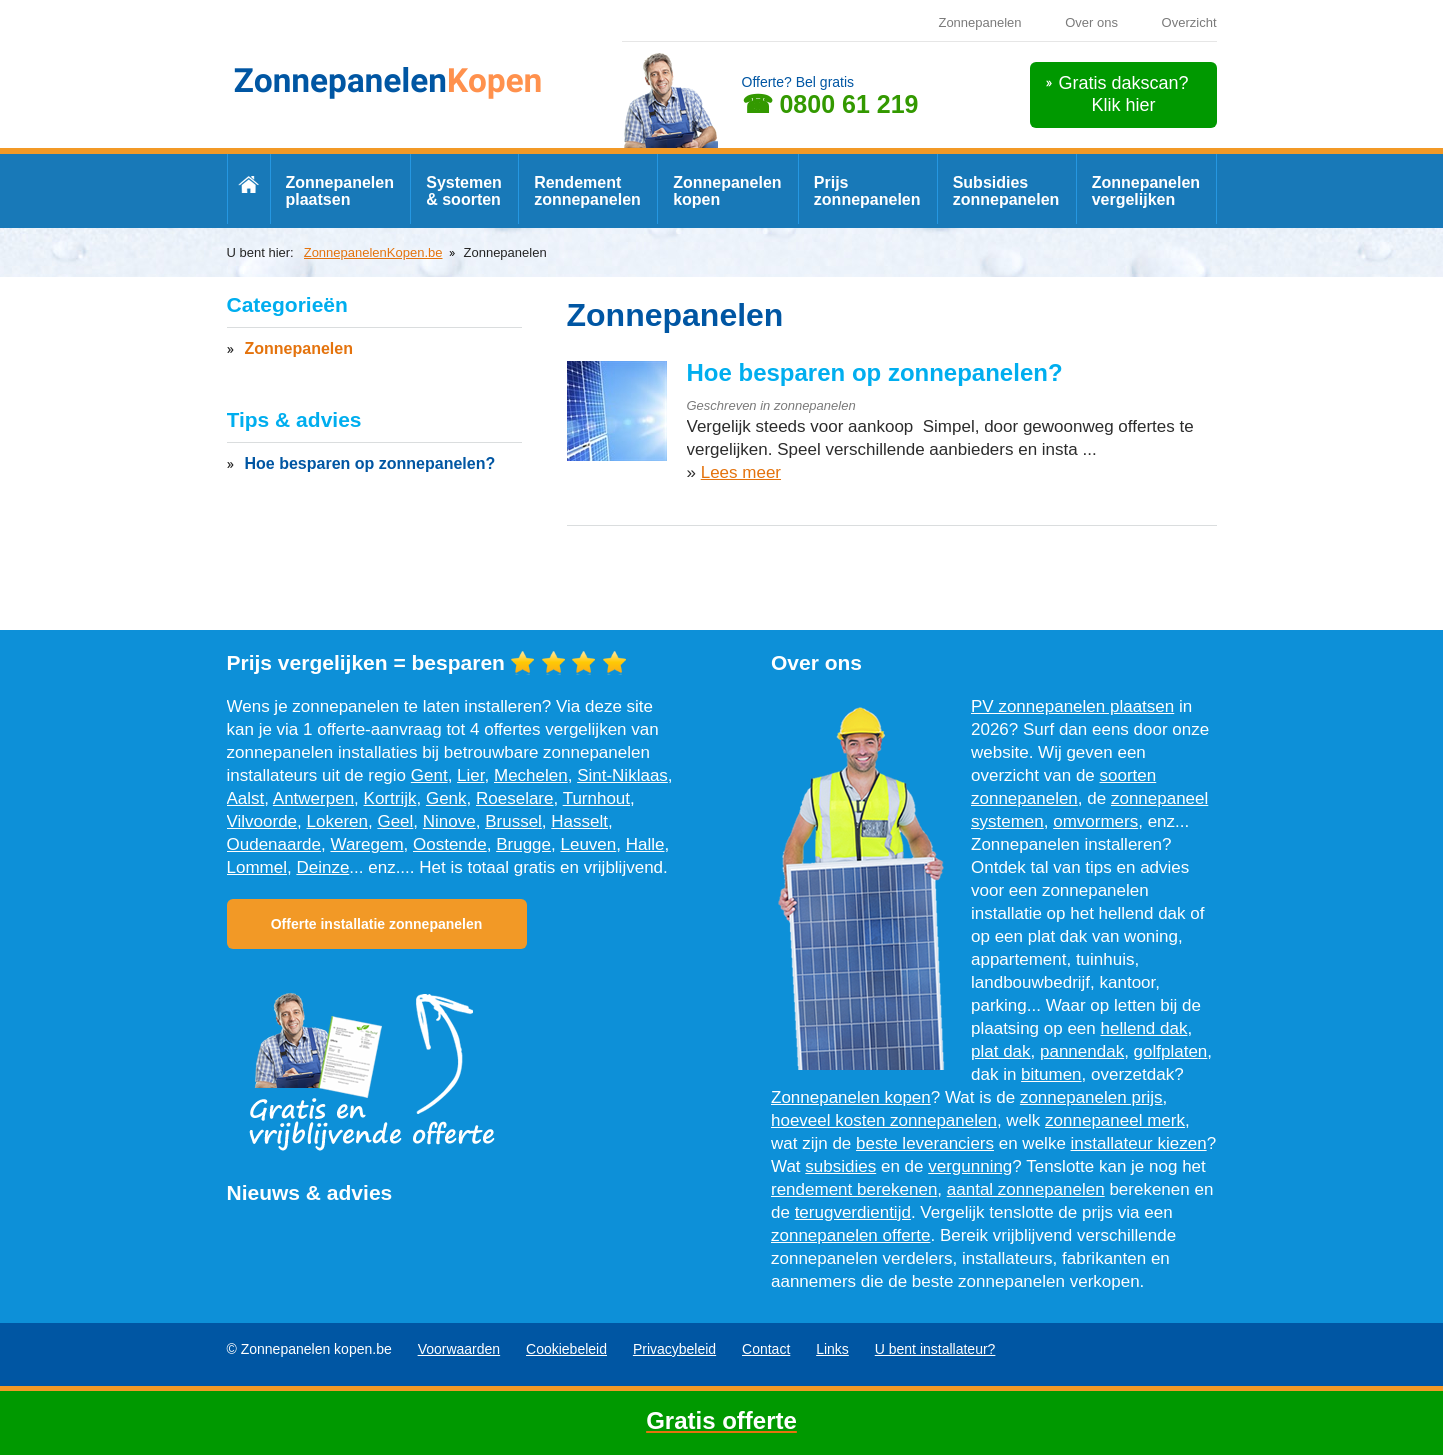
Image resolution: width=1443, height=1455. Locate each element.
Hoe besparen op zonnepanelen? (875, 372)
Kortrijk (390, 798)
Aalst (246, 798)
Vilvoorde (262, 821)
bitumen (1051, 1074)
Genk (446, 798)
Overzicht (1189, 22)
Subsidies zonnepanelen (1006, 191)
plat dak (1001, 1051)
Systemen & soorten (464, 191)
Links (832, 1349)
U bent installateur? (935, 1349)
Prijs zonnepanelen (867, 191)
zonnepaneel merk (1115, 1120)
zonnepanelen (815, 405)
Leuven (588, 844)
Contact (766, 1349)
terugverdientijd (853, 1212)
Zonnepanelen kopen (727, 191)
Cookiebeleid (566, 1349)
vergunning (970, 1166)
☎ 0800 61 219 (830, 104)
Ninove (449, 821)
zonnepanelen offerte (850, 1235)
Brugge (523, 844)
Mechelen (531, 775)
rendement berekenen (854, 1189)
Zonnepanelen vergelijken (1146, 191)
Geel (395, 821)
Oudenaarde (274, 844)
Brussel (513, 821)
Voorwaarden (459, 1349)
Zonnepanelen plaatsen (340, 191)
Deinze (322, 867)
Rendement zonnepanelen (587, 191)
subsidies (840, 1166)
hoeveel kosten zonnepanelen (884, 1120)
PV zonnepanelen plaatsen (1072, 706)
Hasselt (579, 821)
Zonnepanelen (979, 22)
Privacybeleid (674, 1349)
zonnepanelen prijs (1091, 1097)
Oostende (450, 844)
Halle (645, 844)
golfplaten (1171, 1051)
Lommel (257, 867)
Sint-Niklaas (622, 775)
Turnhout (596, 798)
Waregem (366, 844)
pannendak (1082, 1051)
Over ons (1091, 22)
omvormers (1095, 821)
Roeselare (515, 798)
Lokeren (337, 821)
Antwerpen (313, 798)
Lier (470, 775)
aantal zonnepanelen (1026, 1189)
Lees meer (741, 472)
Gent (429, 775)
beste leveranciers (925, 1143)
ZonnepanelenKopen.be (373, 252)
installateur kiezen (1139, 1143)
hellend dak (1144, 1028)
